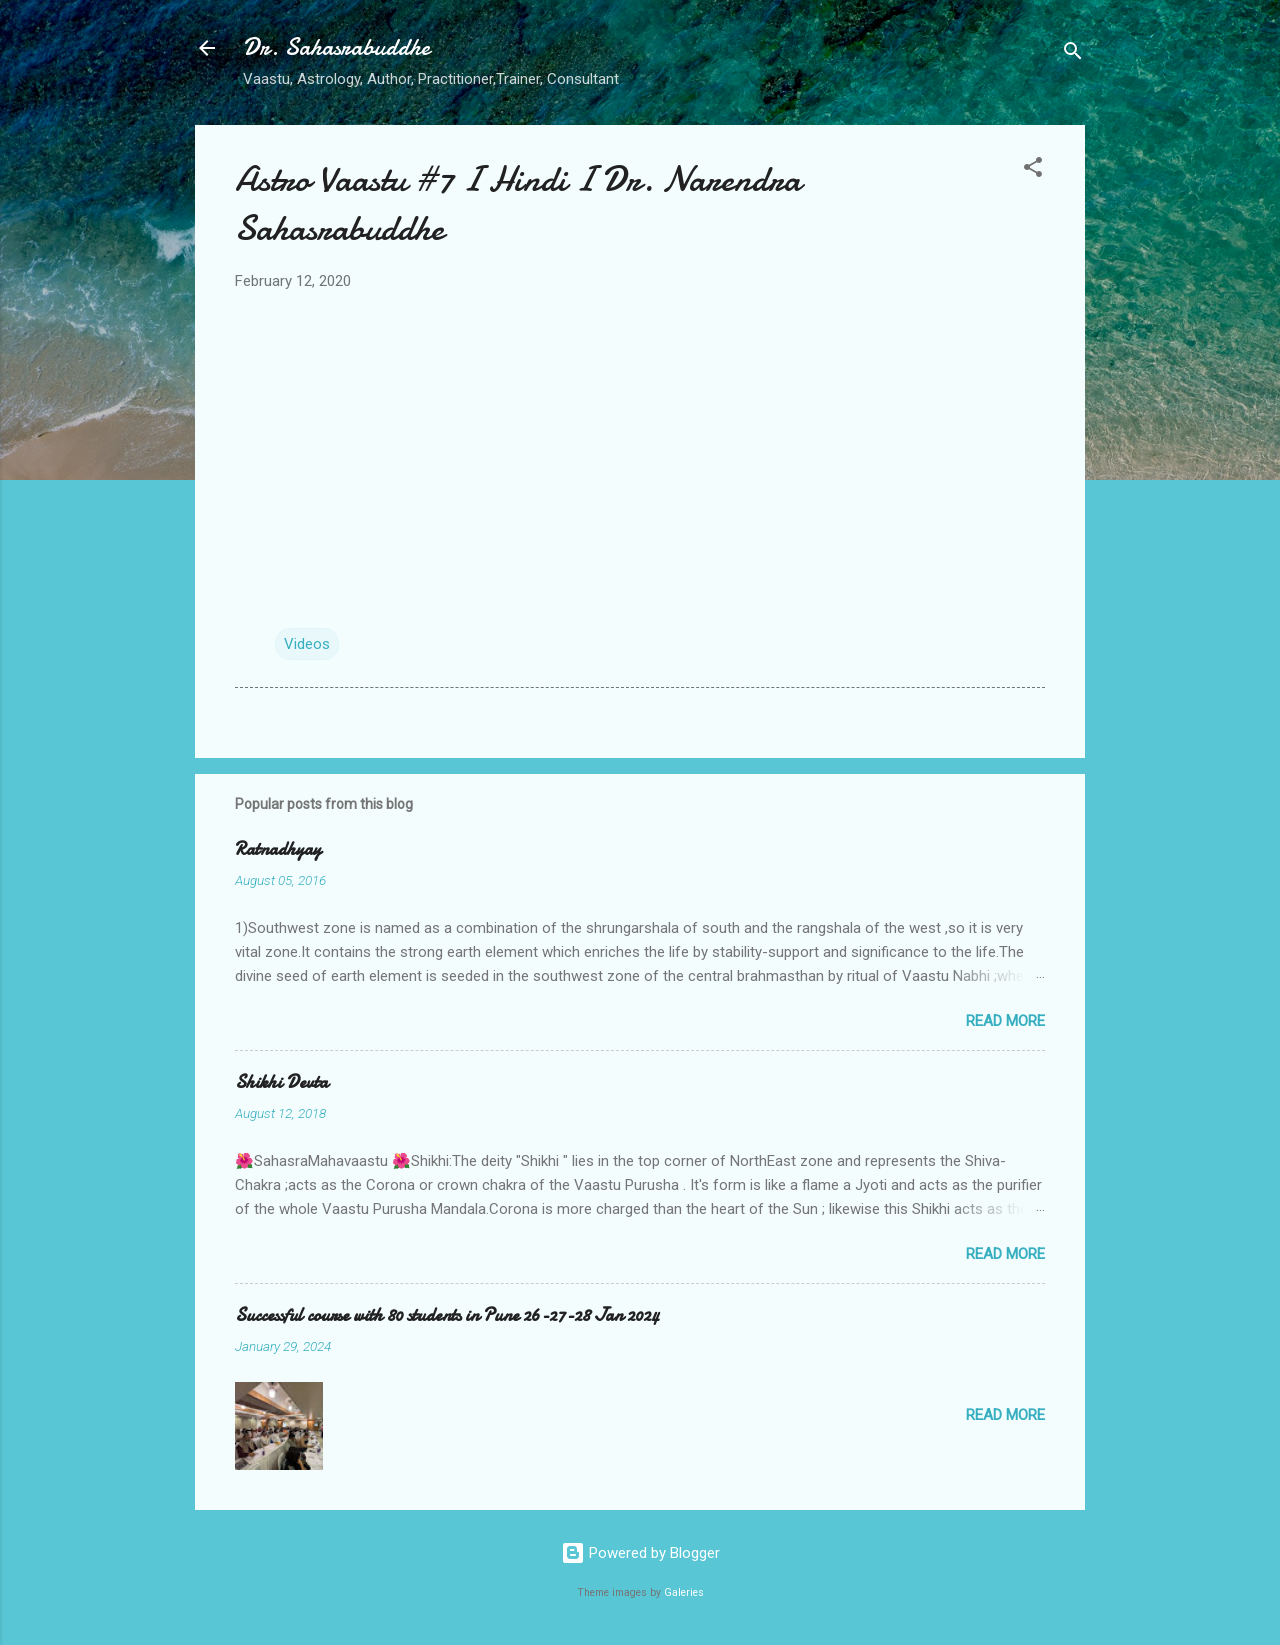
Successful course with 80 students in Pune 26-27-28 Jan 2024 (447, 1315)
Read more (1005, 1021)
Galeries (684, 1592)
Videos (307, 644)
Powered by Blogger (640, 1553)
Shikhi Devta (281, 1082)
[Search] (1073, 54)
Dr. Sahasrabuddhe (336, 47)
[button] (1033, 170)
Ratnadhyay (278, 849)
